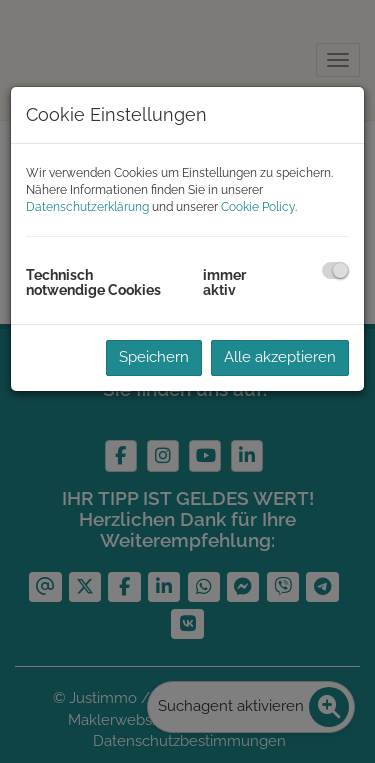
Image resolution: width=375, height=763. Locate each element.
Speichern (154, 357)
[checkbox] (335, 270)
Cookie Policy (258, 207)
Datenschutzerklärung (87, 207)
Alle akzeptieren (280, 357)
